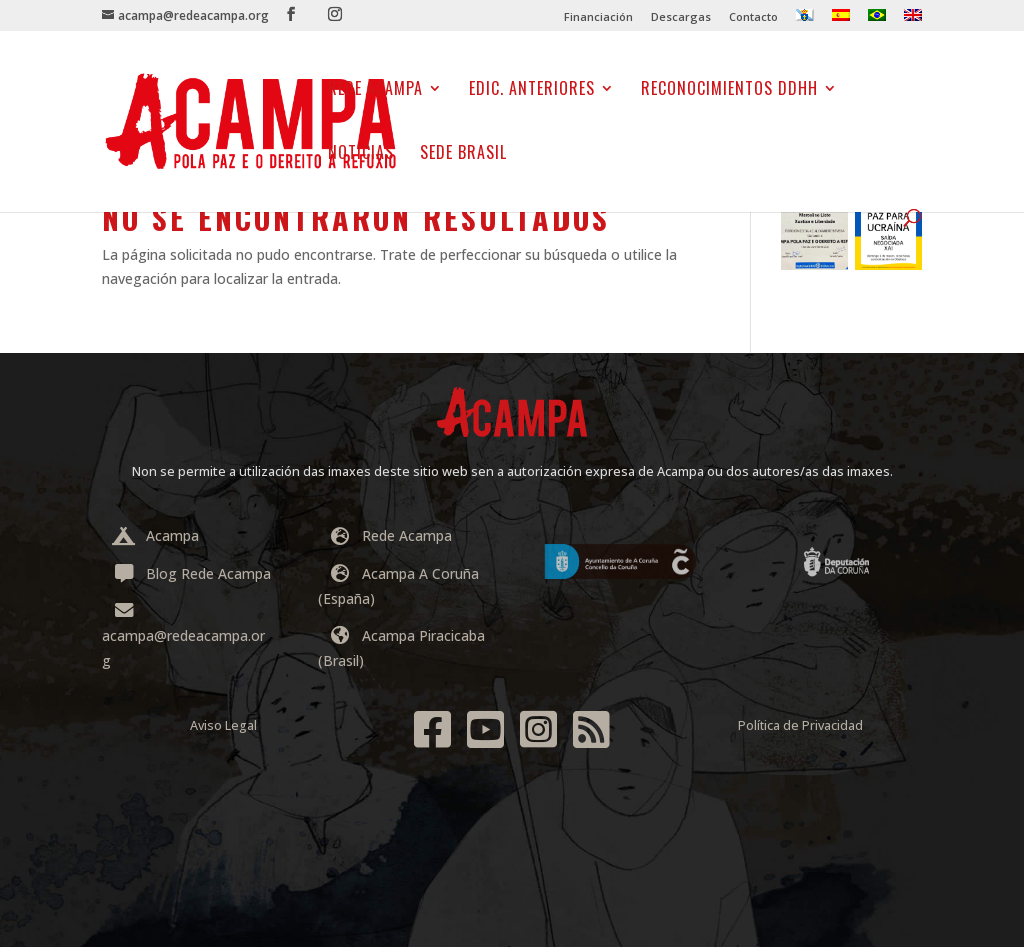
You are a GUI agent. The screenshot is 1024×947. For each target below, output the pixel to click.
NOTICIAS (361, 154)
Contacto (753, 17)
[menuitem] (805, 20)
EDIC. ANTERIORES (532, 90)
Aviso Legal (223, 725)
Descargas (681, 17)
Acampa (155, 535)
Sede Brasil (463, 154)
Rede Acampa (375, 90)
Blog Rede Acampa (191, 573)
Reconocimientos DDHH (729, 90)
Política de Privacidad (800, 725)
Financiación (598, 17)
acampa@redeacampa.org (183, 636)
